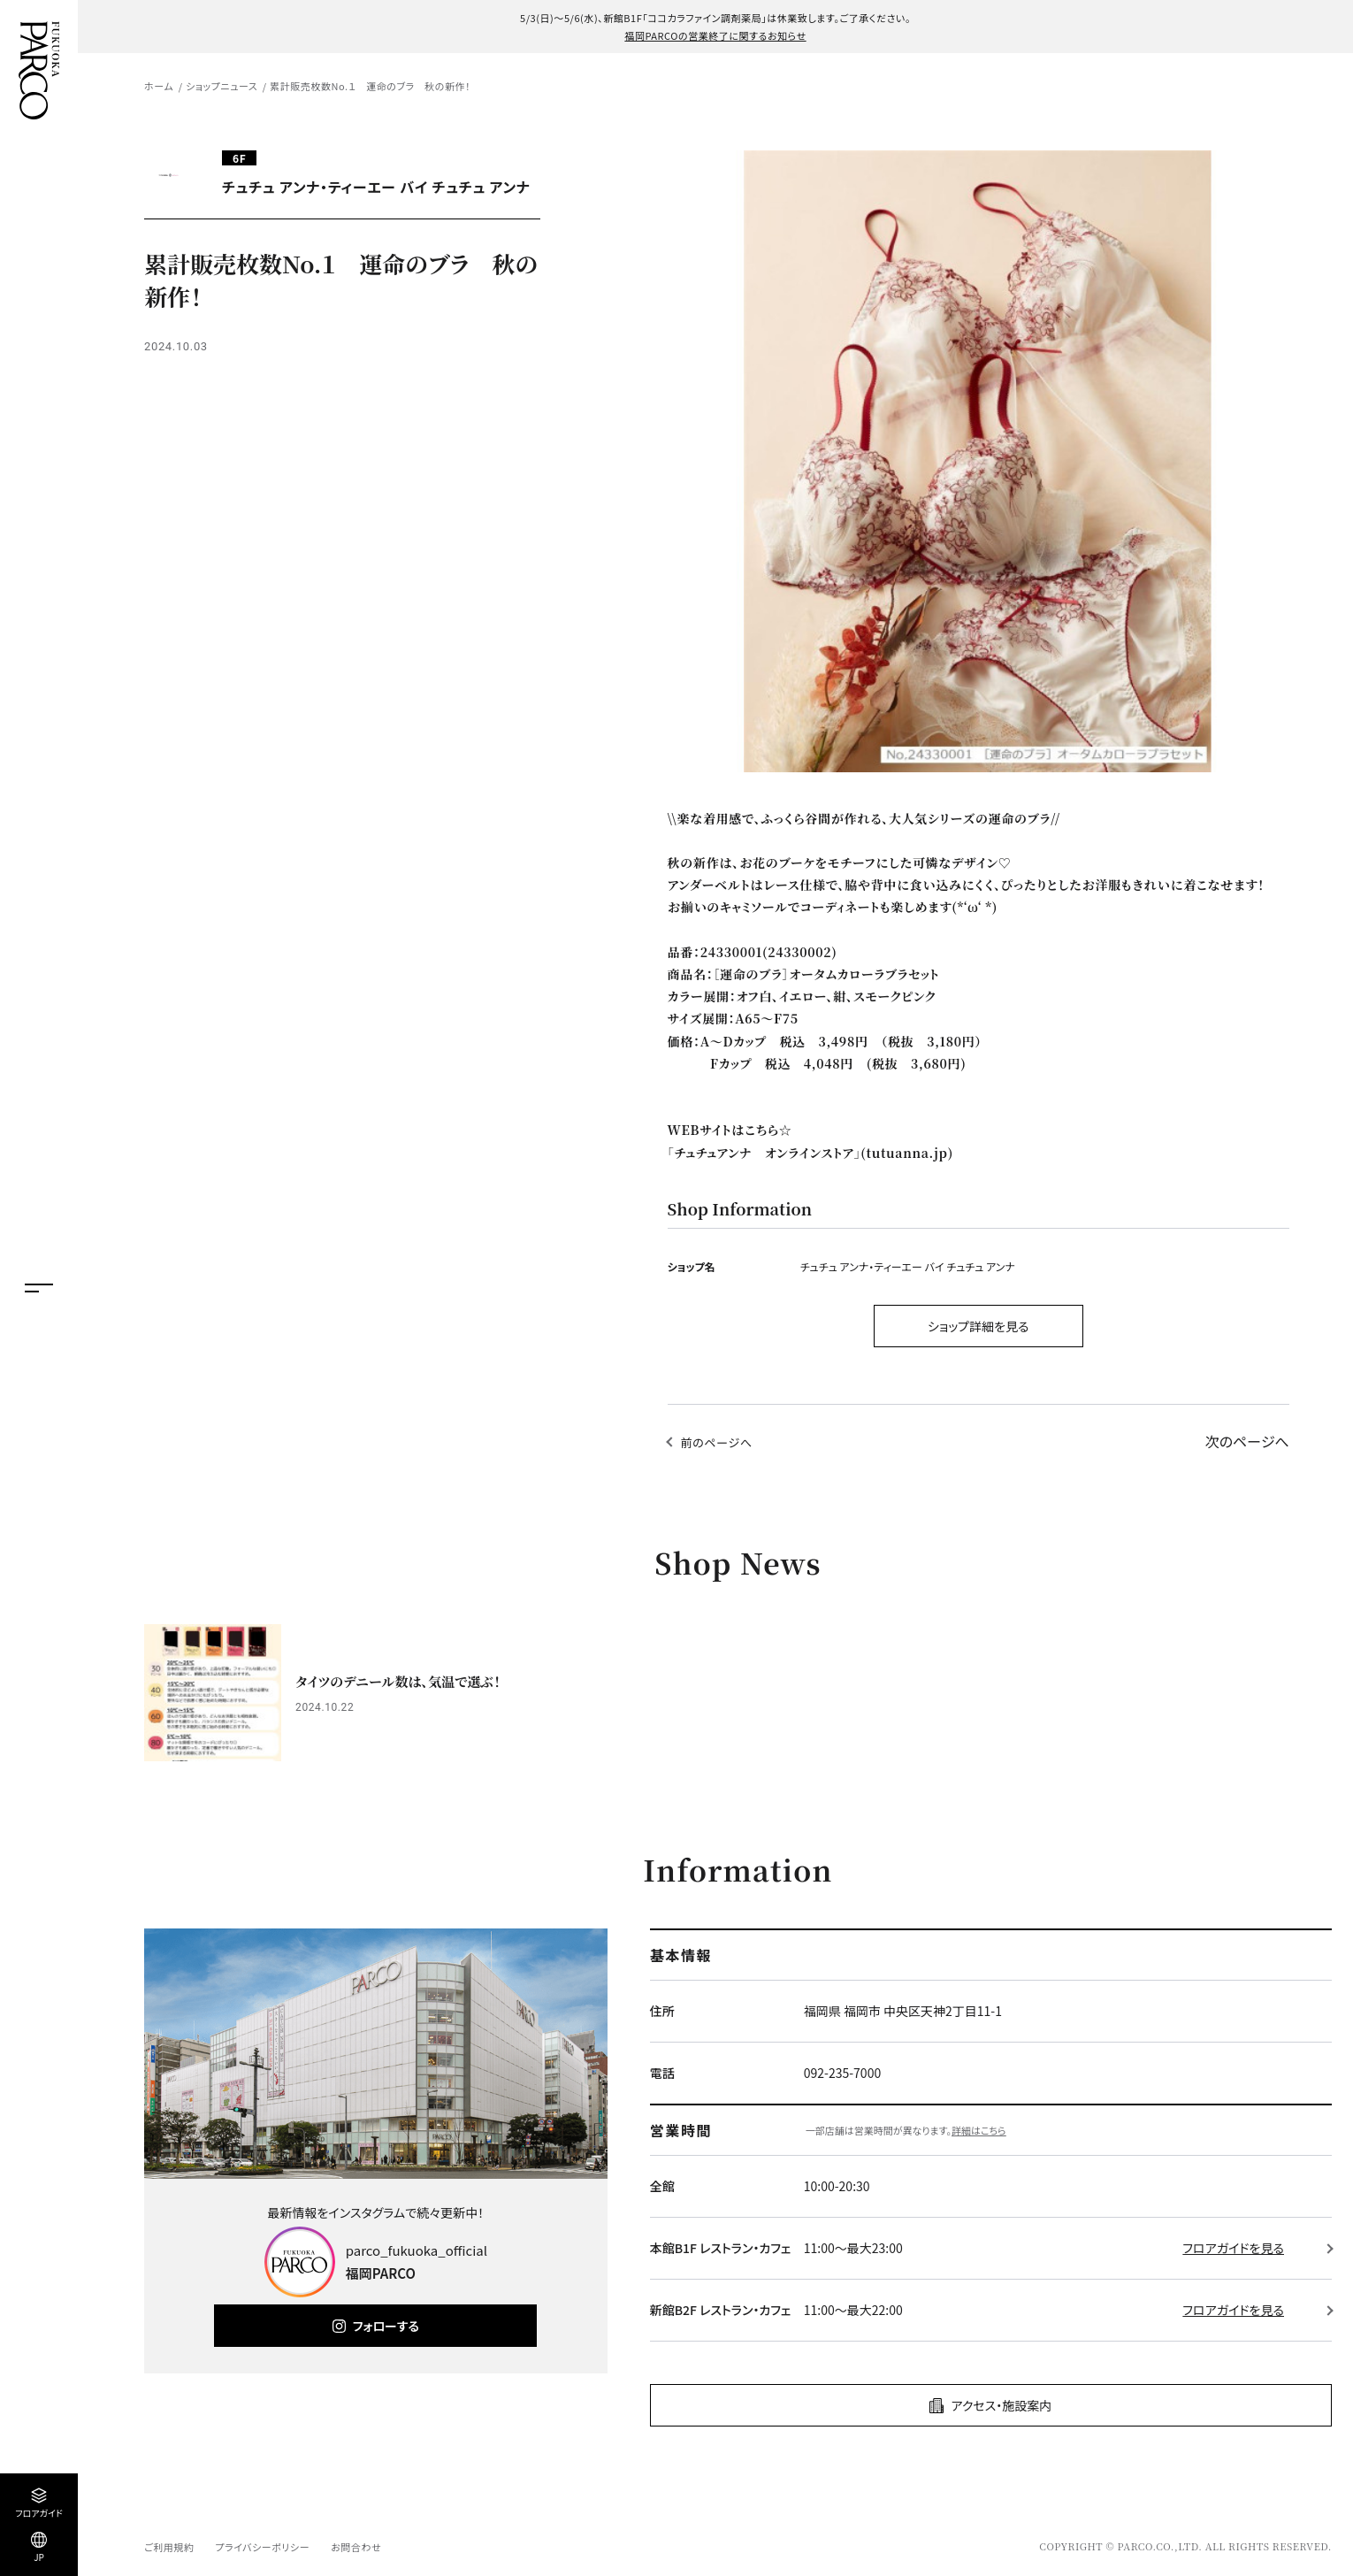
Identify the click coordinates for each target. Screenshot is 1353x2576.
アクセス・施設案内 (1001, 2405)
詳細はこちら (979, 2130)
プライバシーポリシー (262, 2547)
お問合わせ (356, 2547)
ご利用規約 (169, 2547)
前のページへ (717, 1442)
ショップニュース (221, 86)
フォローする (386, 2325)
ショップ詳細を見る (978, 1326)
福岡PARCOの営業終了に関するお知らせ (715, 35)
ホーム (158, 86)
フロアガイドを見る (1233, 2248)
